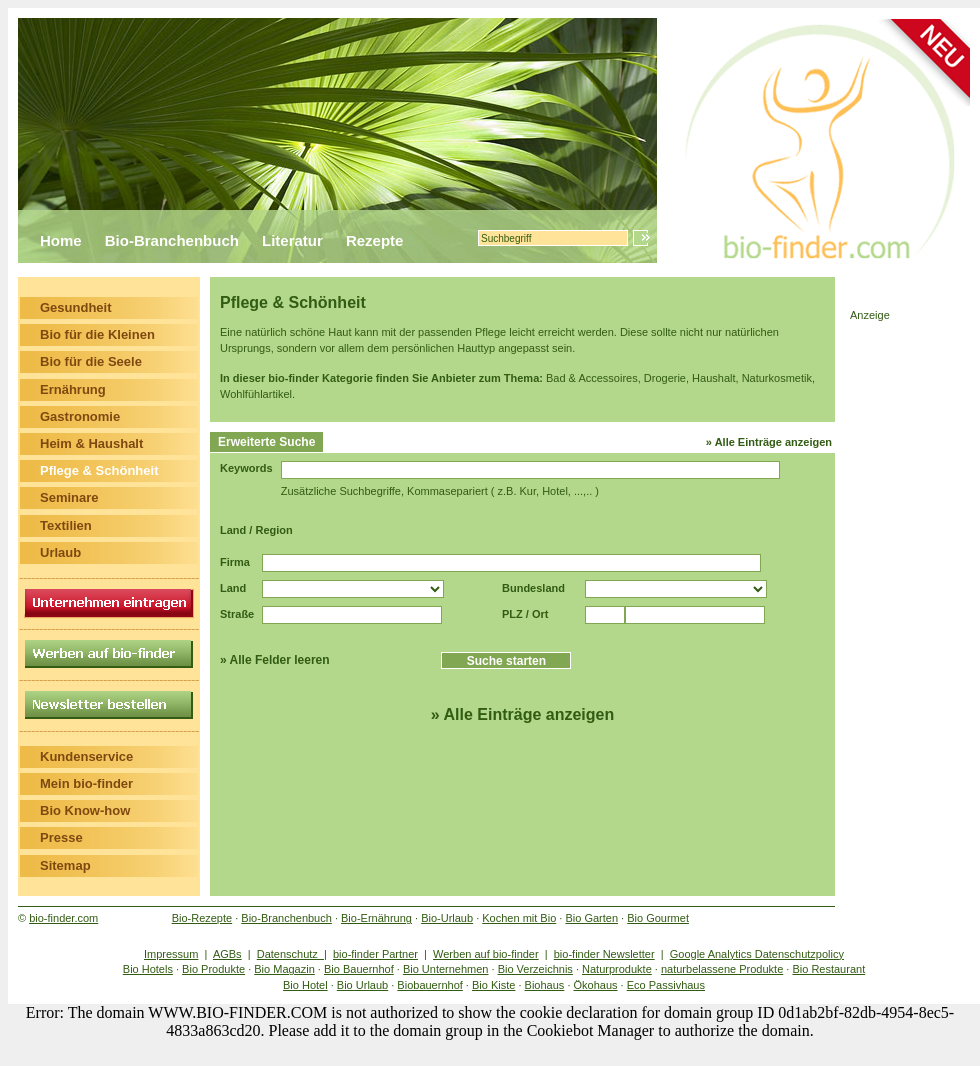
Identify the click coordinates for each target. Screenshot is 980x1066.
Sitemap (65, 865)
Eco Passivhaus (666, 985)
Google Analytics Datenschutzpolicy (757, 954)
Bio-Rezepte (202, 918)
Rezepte (375, 240)
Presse (61, 837)
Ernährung (73, 389)
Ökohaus (596, 985)
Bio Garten (591, 918)
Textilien (66, 525)
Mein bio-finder (86, 783)
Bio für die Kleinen (97, 334)
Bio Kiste (493, 985)
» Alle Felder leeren (275, 660)
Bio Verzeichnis (535, 969)
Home (61, 240)
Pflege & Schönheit (99, 470)
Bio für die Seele (91, 361)
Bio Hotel (305, 985)
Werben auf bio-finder (486, 954)
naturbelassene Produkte (722, 969)
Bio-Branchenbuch (172, 240)
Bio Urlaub (362, 985)
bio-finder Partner (375, 954)
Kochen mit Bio (519, 918)
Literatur (292, 240)
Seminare (69, 497)
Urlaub (60, 552)
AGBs (227, 954)
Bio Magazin (284, 969)
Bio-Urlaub (447, 918)
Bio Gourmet (658, 918)
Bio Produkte (213, 969)
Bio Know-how (85, 810)
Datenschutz (290, 954)
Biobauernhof (429, 985)
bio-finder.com (63, 918)
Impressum (171, 954)
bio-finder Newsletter (604, 954)
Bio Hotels (148, 969)
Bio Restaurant (828, 969)
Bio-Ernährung (376, 918)
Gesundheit (76, 307)
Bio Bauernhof (359, 969)
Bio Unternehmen (446, 969)
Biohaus (545, 985)
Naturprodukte (617, 969)
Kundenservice (86, 756)
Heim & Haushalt (91, 443)
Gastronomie (80, 416)
